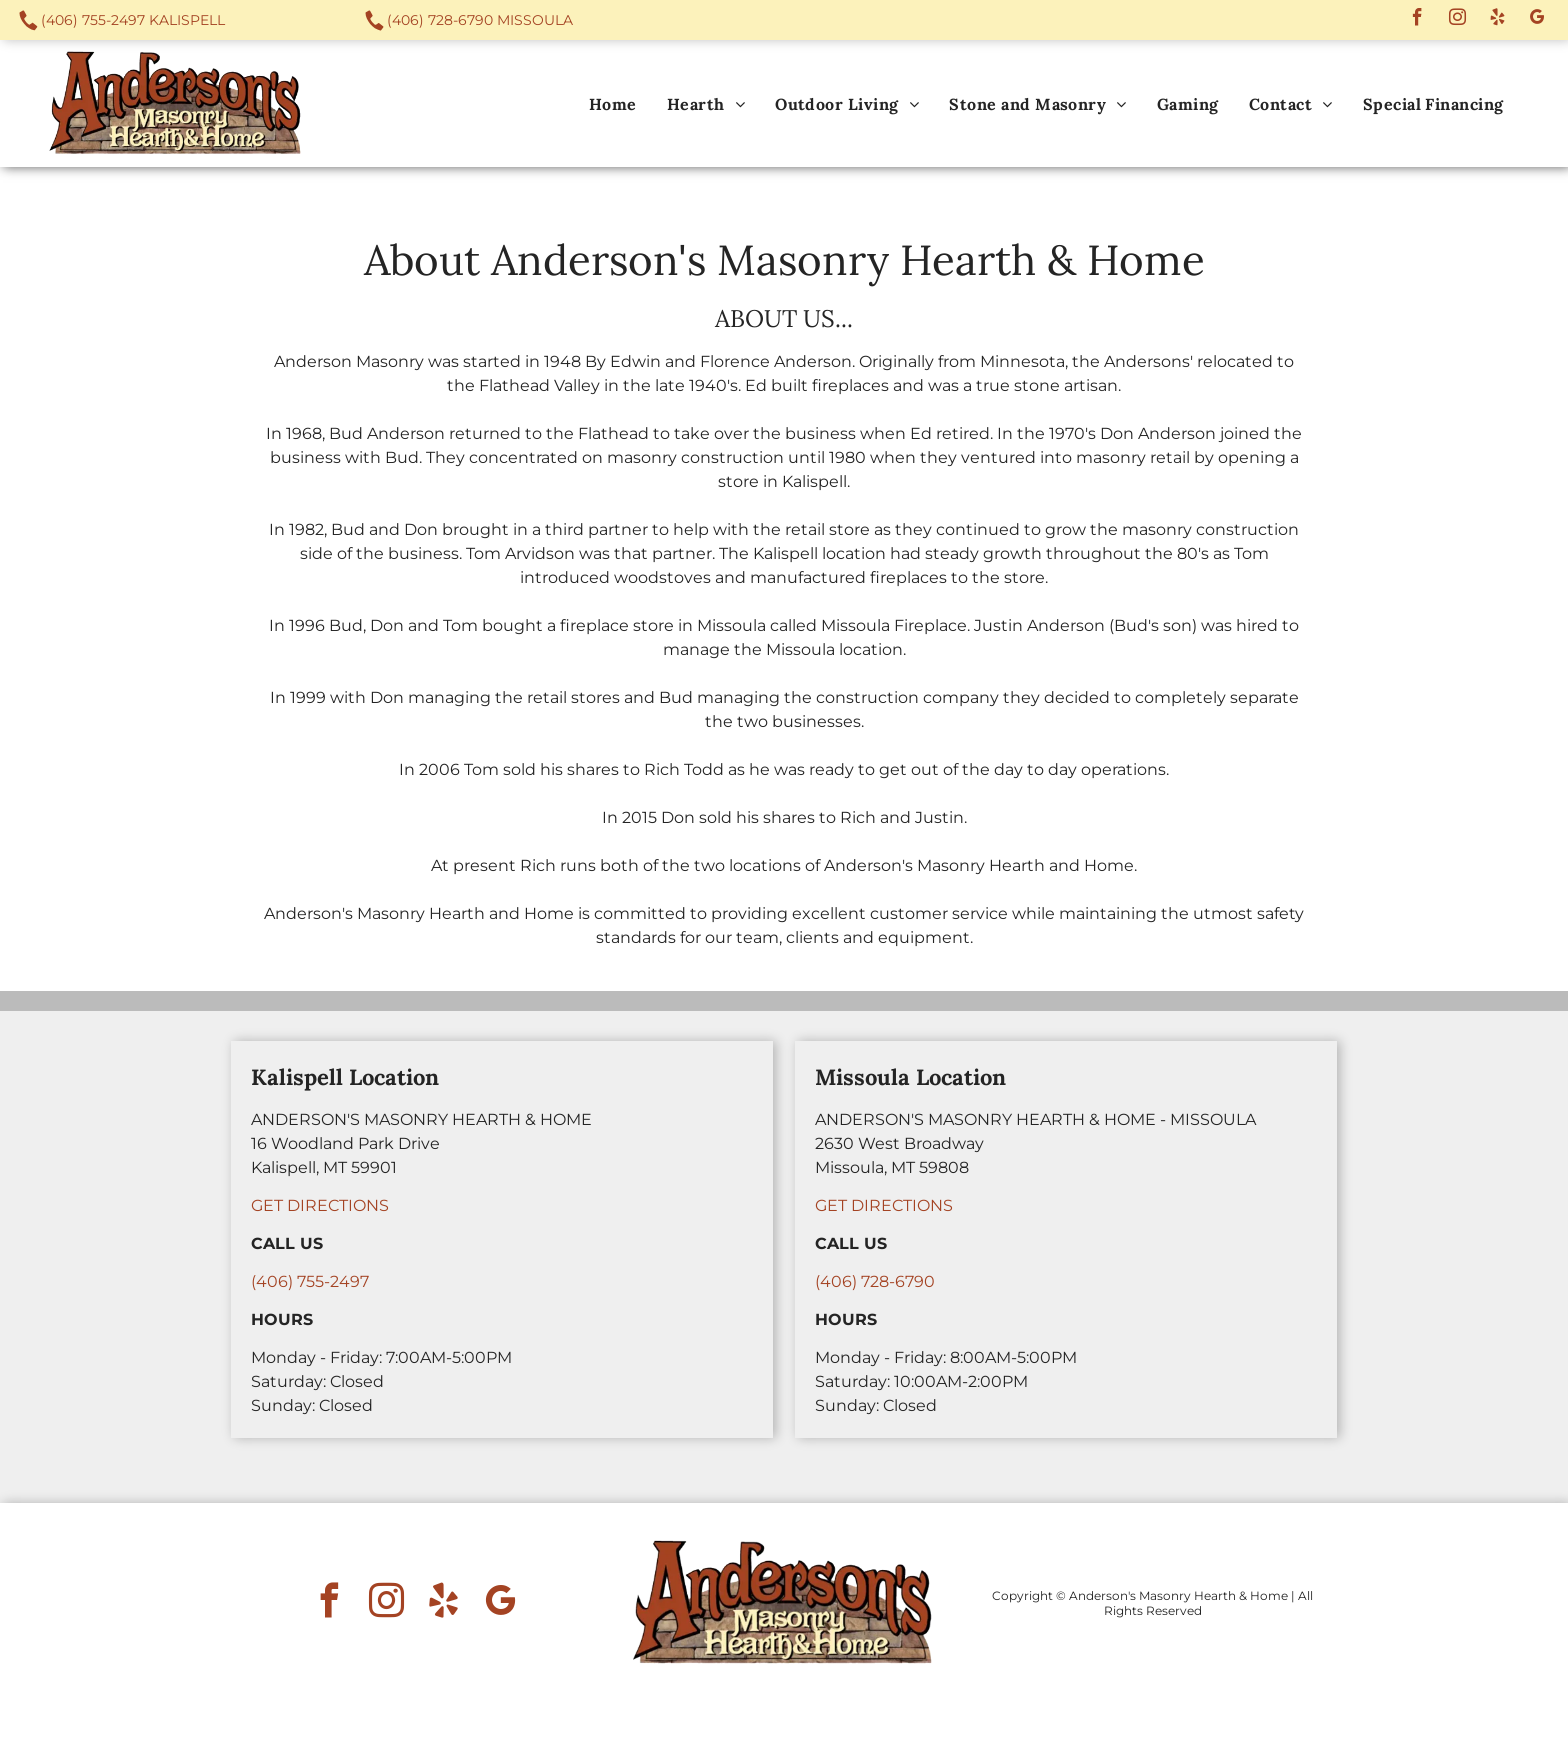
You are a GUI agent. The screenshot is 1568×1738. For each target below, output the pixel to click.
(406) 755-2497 (93, 20)
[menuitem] (613, 104)
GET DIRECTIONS (320, 1205)
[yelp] (1497, 20)
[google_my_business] (1537, 20)
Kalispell (187, 20)
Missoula (535, 20)
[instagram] (1457, 20)
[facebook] (1417, 20)
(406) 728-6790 (440, 20)
